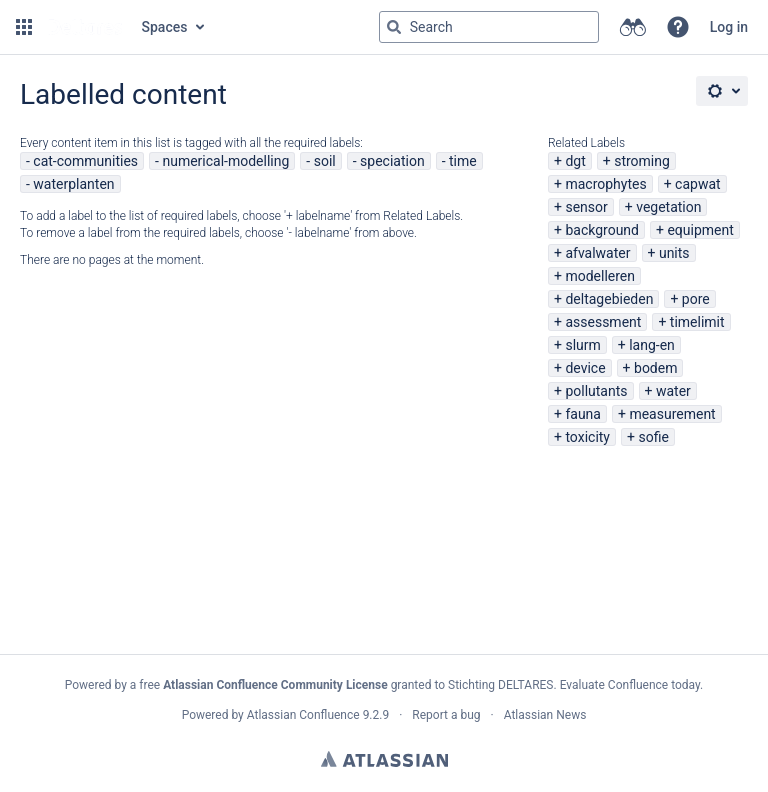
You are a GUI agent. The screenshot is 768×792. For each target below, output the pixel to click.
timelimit (697, 322)
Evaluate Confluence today (630, 685)
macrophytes (605, 184)
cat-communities (85, 161)
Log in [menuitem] (729, 27)
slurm (582, 345)
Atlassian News (545, 715)
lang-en (652, 345)
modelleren (600, 276)
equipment (700, 230)
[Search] (394, 27)
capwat (698, 184)
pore (696, 299)
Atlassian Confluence (303, 715)
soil (325, 161)
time (463, 161)
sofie (653, 437)
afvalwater (597, 253)
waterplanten (73, 184)
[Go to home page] (85, 27)
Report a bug (446, 715)
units (674, 253)
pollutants (596, 391)
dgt (575, 161)
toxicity (587, 437)
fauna (583, 414)
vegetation (668, 207)
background (602, 230)
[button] (24, 27)
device (585, 368)
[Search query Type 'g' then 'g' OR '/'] (489, 27)
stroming (642, 161)
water (673, 391)
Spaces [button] (165, 27)
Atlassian (384, 759)
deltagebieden (609, 299)
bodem (655, 368)
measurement (672, 414)
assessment (603, 322)
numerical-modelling (225, 161)
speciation (392, 161)
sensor (586, 207)
